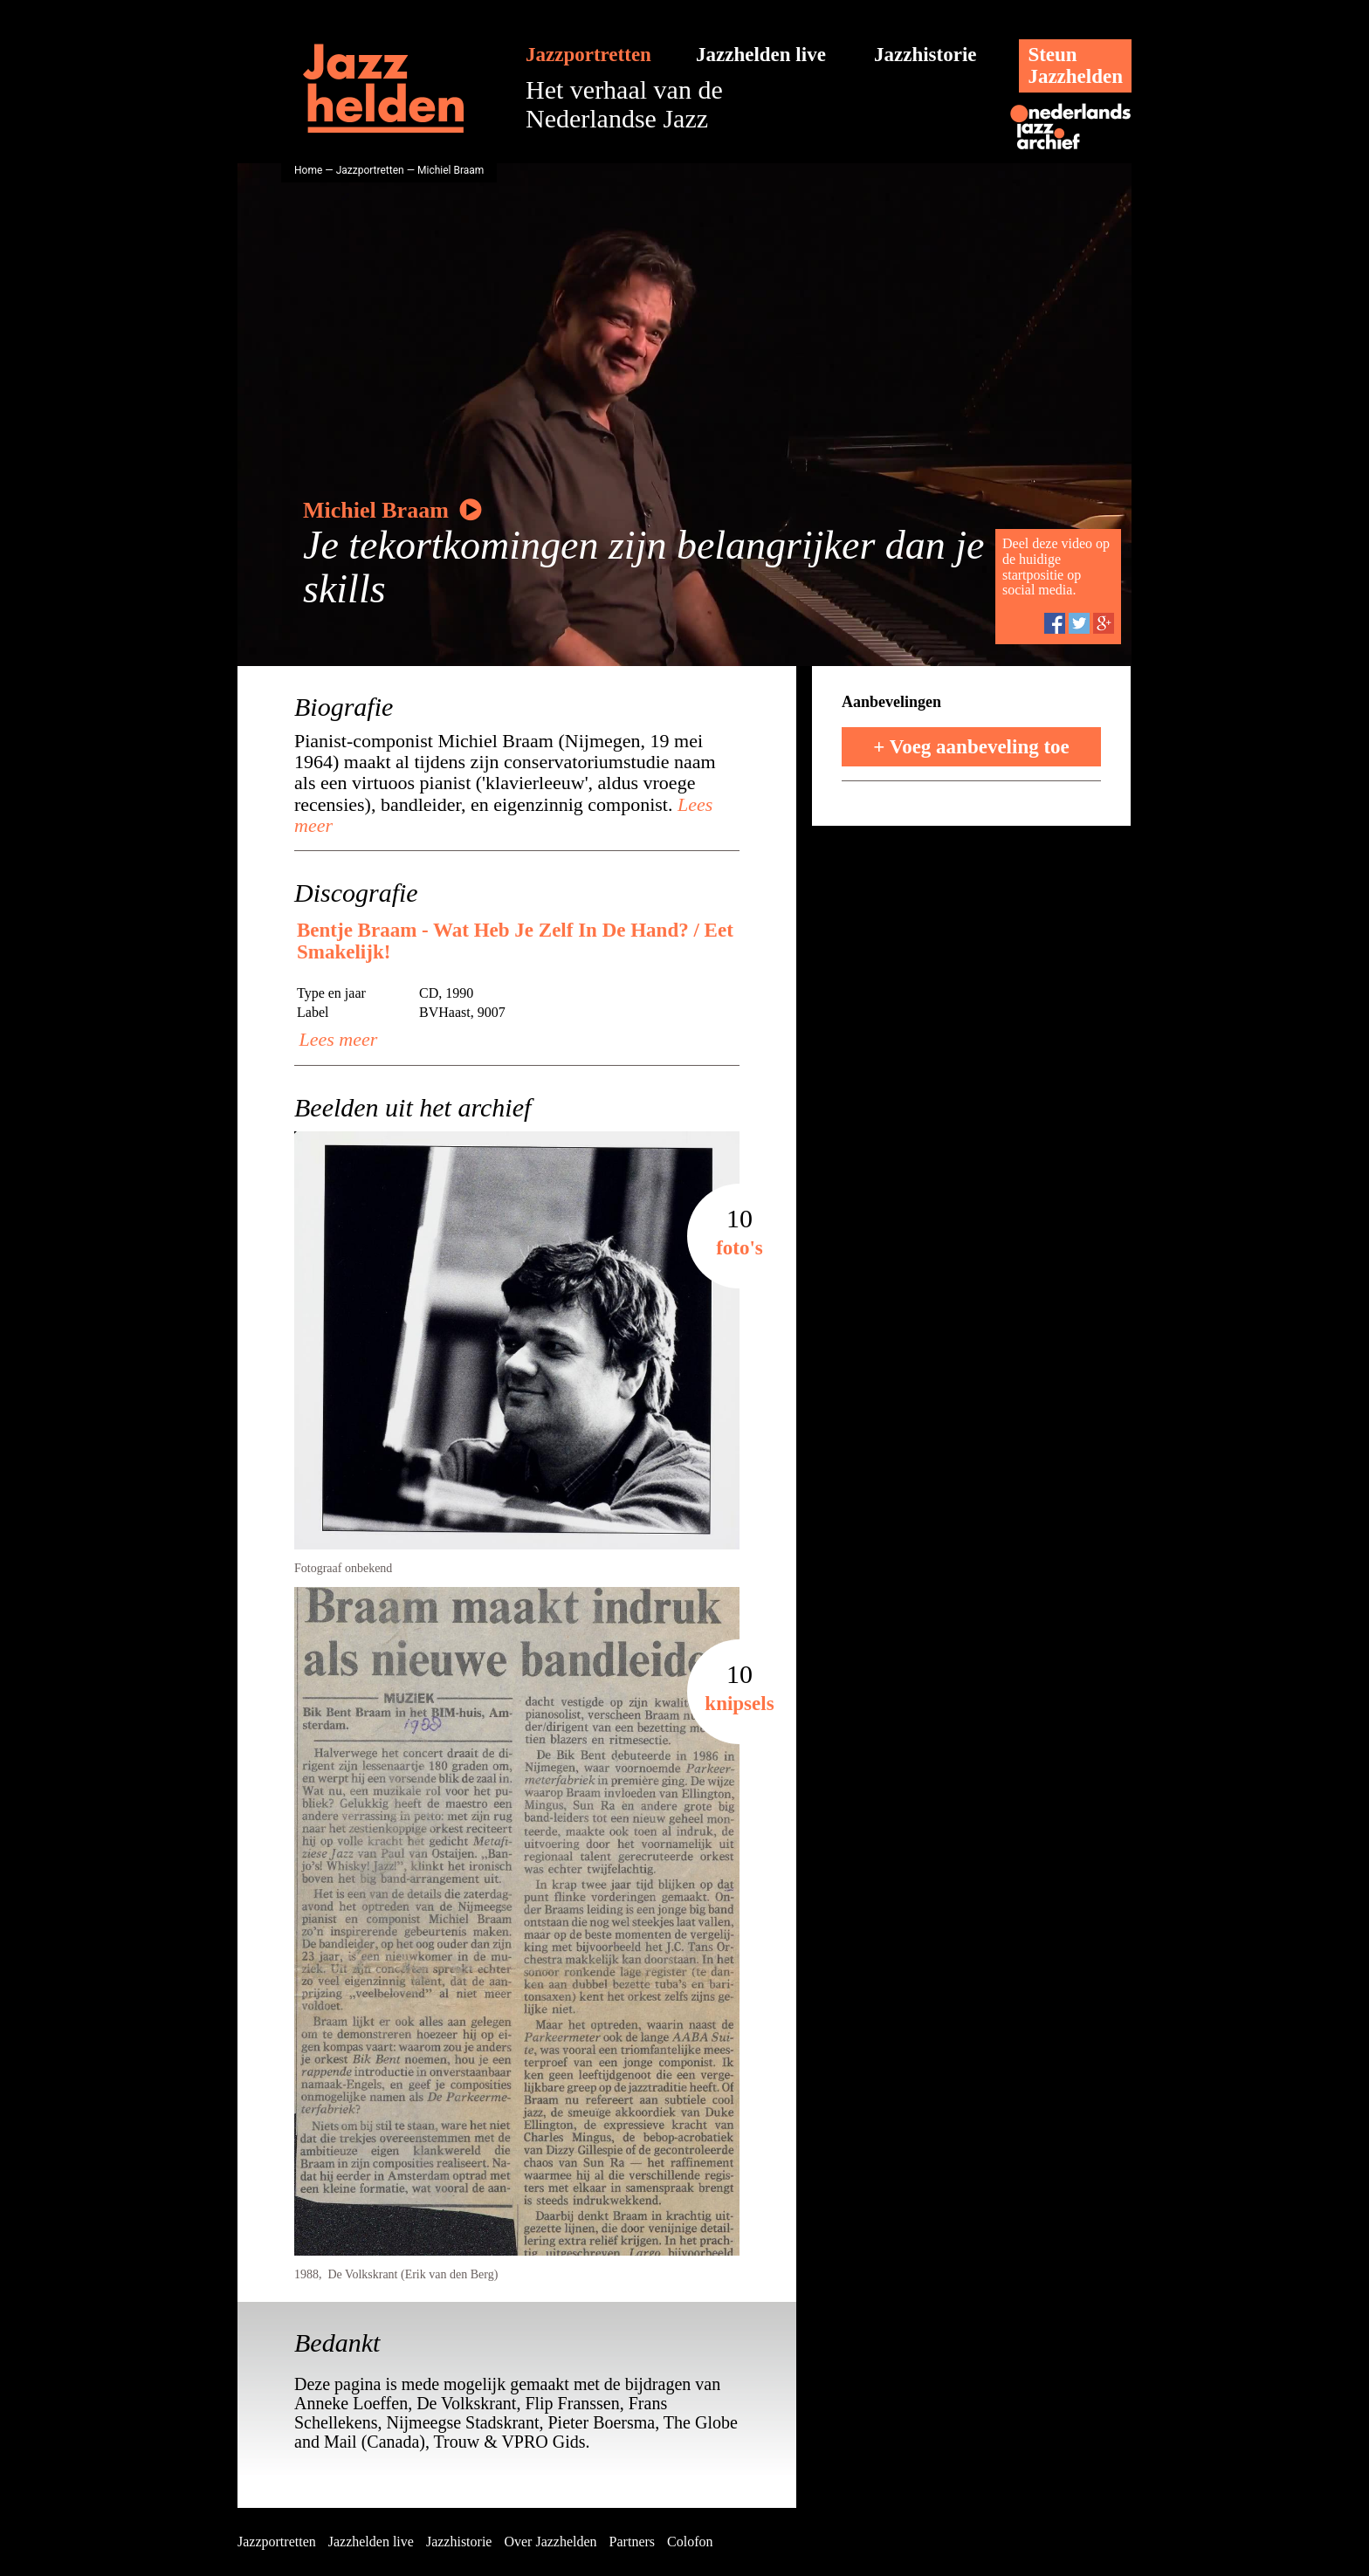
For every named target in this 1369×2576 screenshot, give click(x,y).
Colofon (689, 2541)
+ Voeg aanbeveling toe (971, 747)
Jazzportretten (588, 54)
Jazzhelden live (761, 54)
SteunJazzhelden (1075, 65)
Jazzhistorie (925, 54)
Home (308, 170)
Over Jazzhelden (550, 2541)
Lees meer (335, 1039)
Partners (632, 2541)
